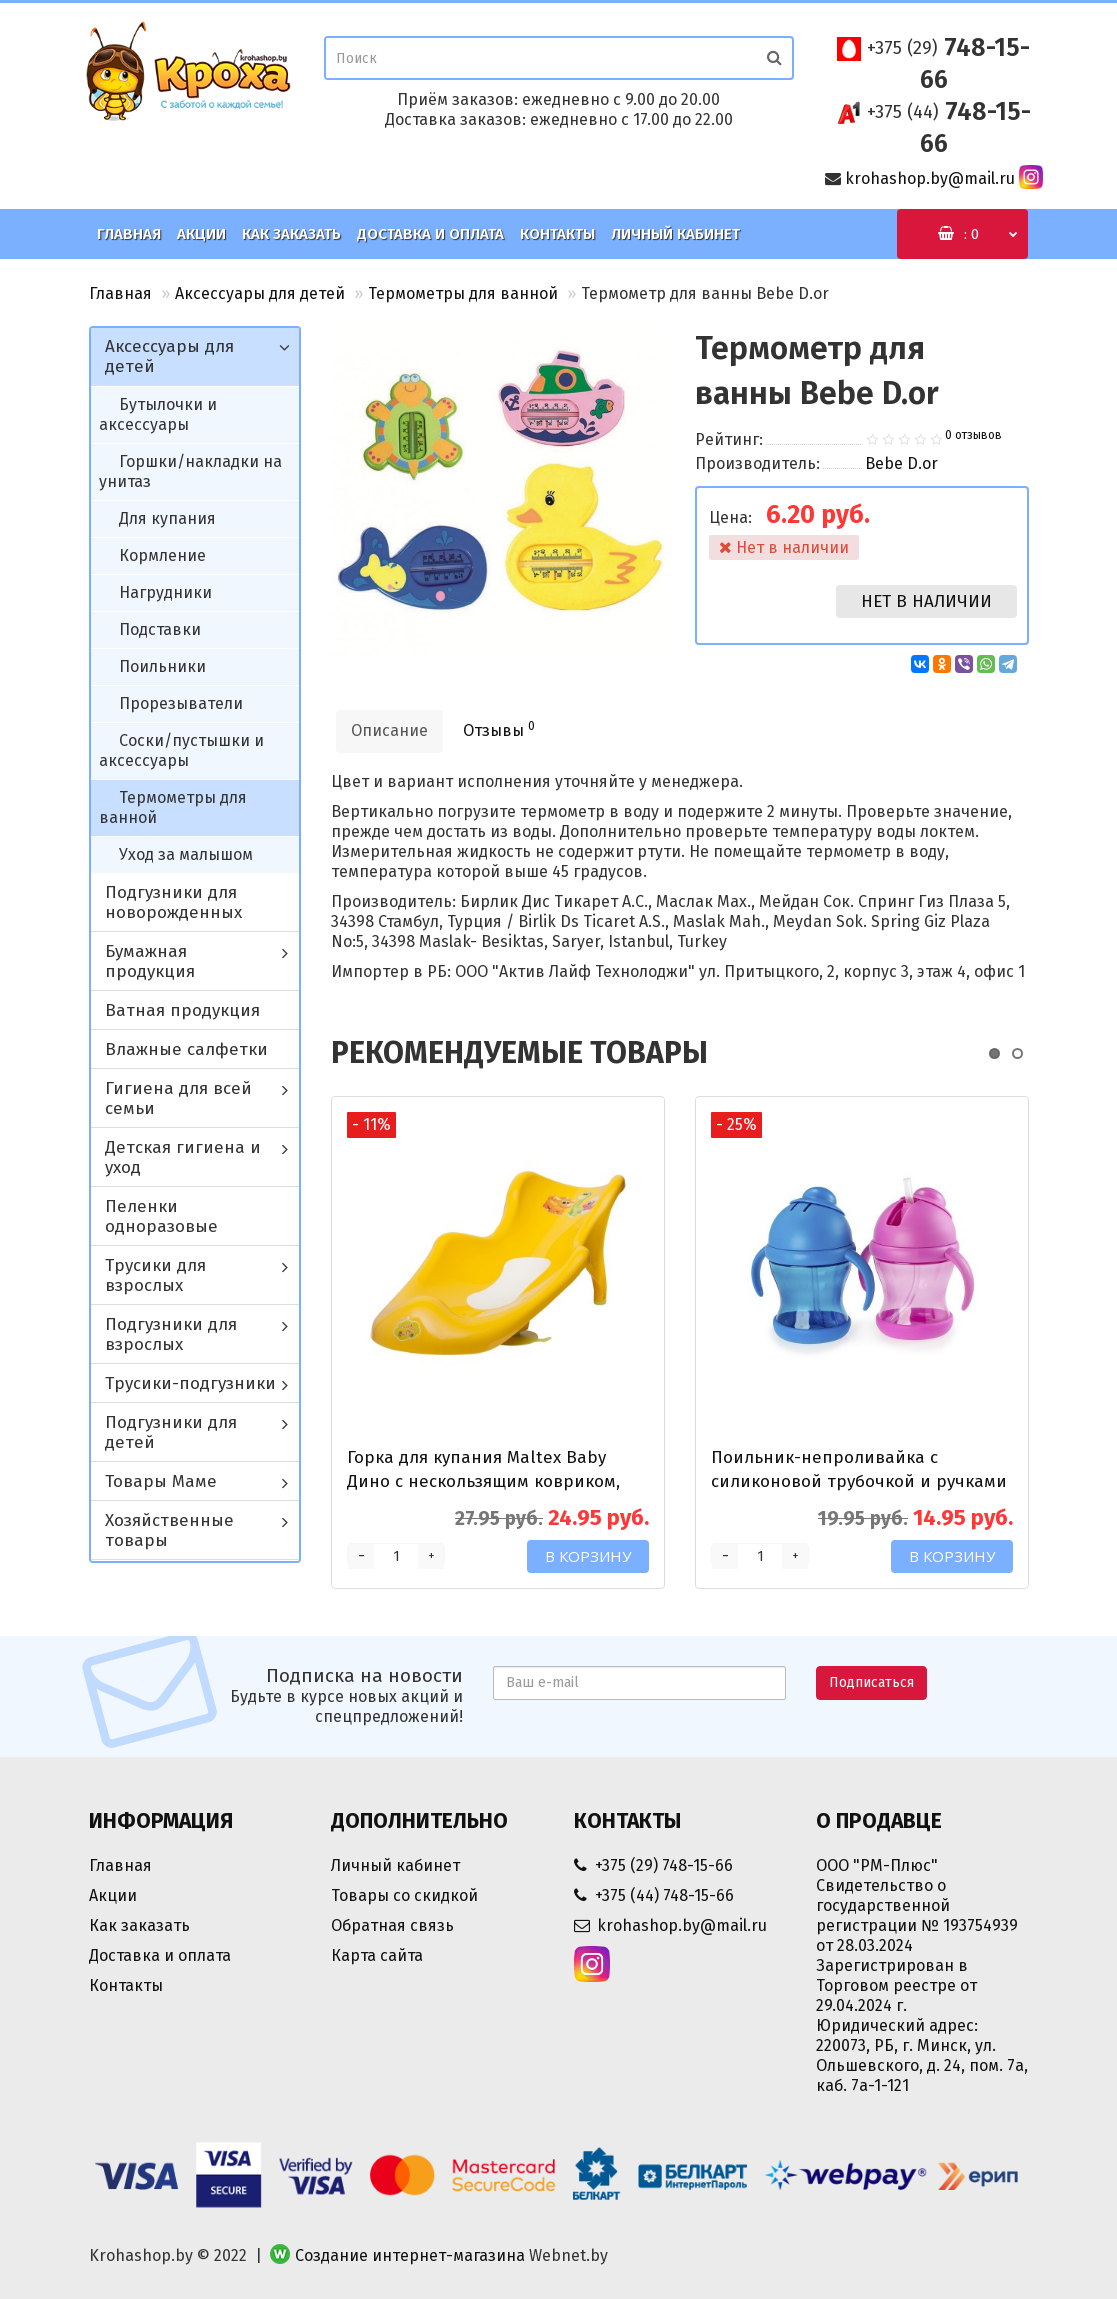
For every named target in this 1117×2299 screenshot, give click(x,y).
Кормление (162, 555)
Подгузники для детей (171, 1432)
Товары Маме (161, 1481)
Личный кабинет (675, 234)
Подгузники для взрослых (171, 1334)
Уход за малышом (186, 854)
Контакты (557, 234)
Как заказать (291, 234)
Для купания (167, 518)
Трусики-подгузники (190, 1383)
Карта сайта (377, 1955)
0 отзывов (973, 435)
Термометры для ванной (463, 293)
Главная (129, 234)
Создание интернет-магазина (410, 2255)
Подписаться (871, 1682)
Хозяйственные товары (169, 1530)
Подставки (160, 629)
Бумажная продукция (150, 961)
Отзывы (499, 729)
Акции (201, 234)
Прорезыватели (181, 703)
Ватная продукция (182, 1010)
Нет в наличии (926, 601)
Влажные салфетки (186, 1049)
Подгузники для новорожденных (173, 902)
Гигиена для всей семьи (178, 1098)
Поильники (162, 666)
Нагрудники (165, 592)
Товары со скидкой (404, 1895)
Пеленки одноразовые (161, 1216)
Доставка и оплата (430, 234)
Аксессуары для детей (260, 293)
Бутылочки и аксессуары (158, 414)
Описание (389, 730)
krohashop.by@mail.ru (930, 178)
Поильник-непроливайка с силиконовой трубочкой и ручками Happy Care (859, 1481)
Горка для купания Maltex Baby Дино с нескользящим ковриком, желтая (483, 1481)
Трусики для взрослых (155, 1275)
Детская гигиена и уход (183, 1157)
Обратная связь (392, 1925)
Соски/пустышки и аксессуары (181, 750)
